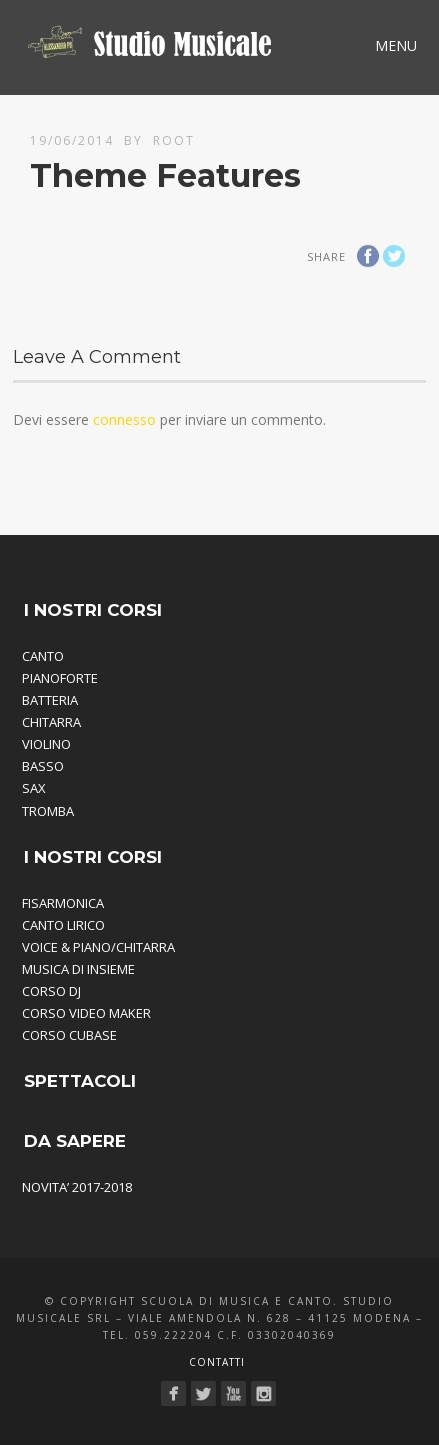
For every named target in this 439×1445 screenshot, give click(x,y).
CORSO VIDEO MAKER (86, 1013)
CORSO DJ (51, 991)
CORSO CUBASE (69, 1035)
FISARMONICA (63, 903)
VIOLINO (46, 744)
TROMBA (48, 811)
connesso (124, 419)
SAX (34, 788)
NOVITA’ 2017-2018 (77, 1187)
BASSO (43, 766)
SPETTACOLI (80, 1081)
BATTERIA (50, 700)
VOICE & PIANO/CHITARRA (98, 947)
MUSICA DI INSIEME (78, 969)
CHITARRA (51, 722)
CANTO (43, 656)
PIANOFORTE (60, 678)
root (174, 140)
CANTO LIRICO (63, 925)
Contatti (217, 1362)
